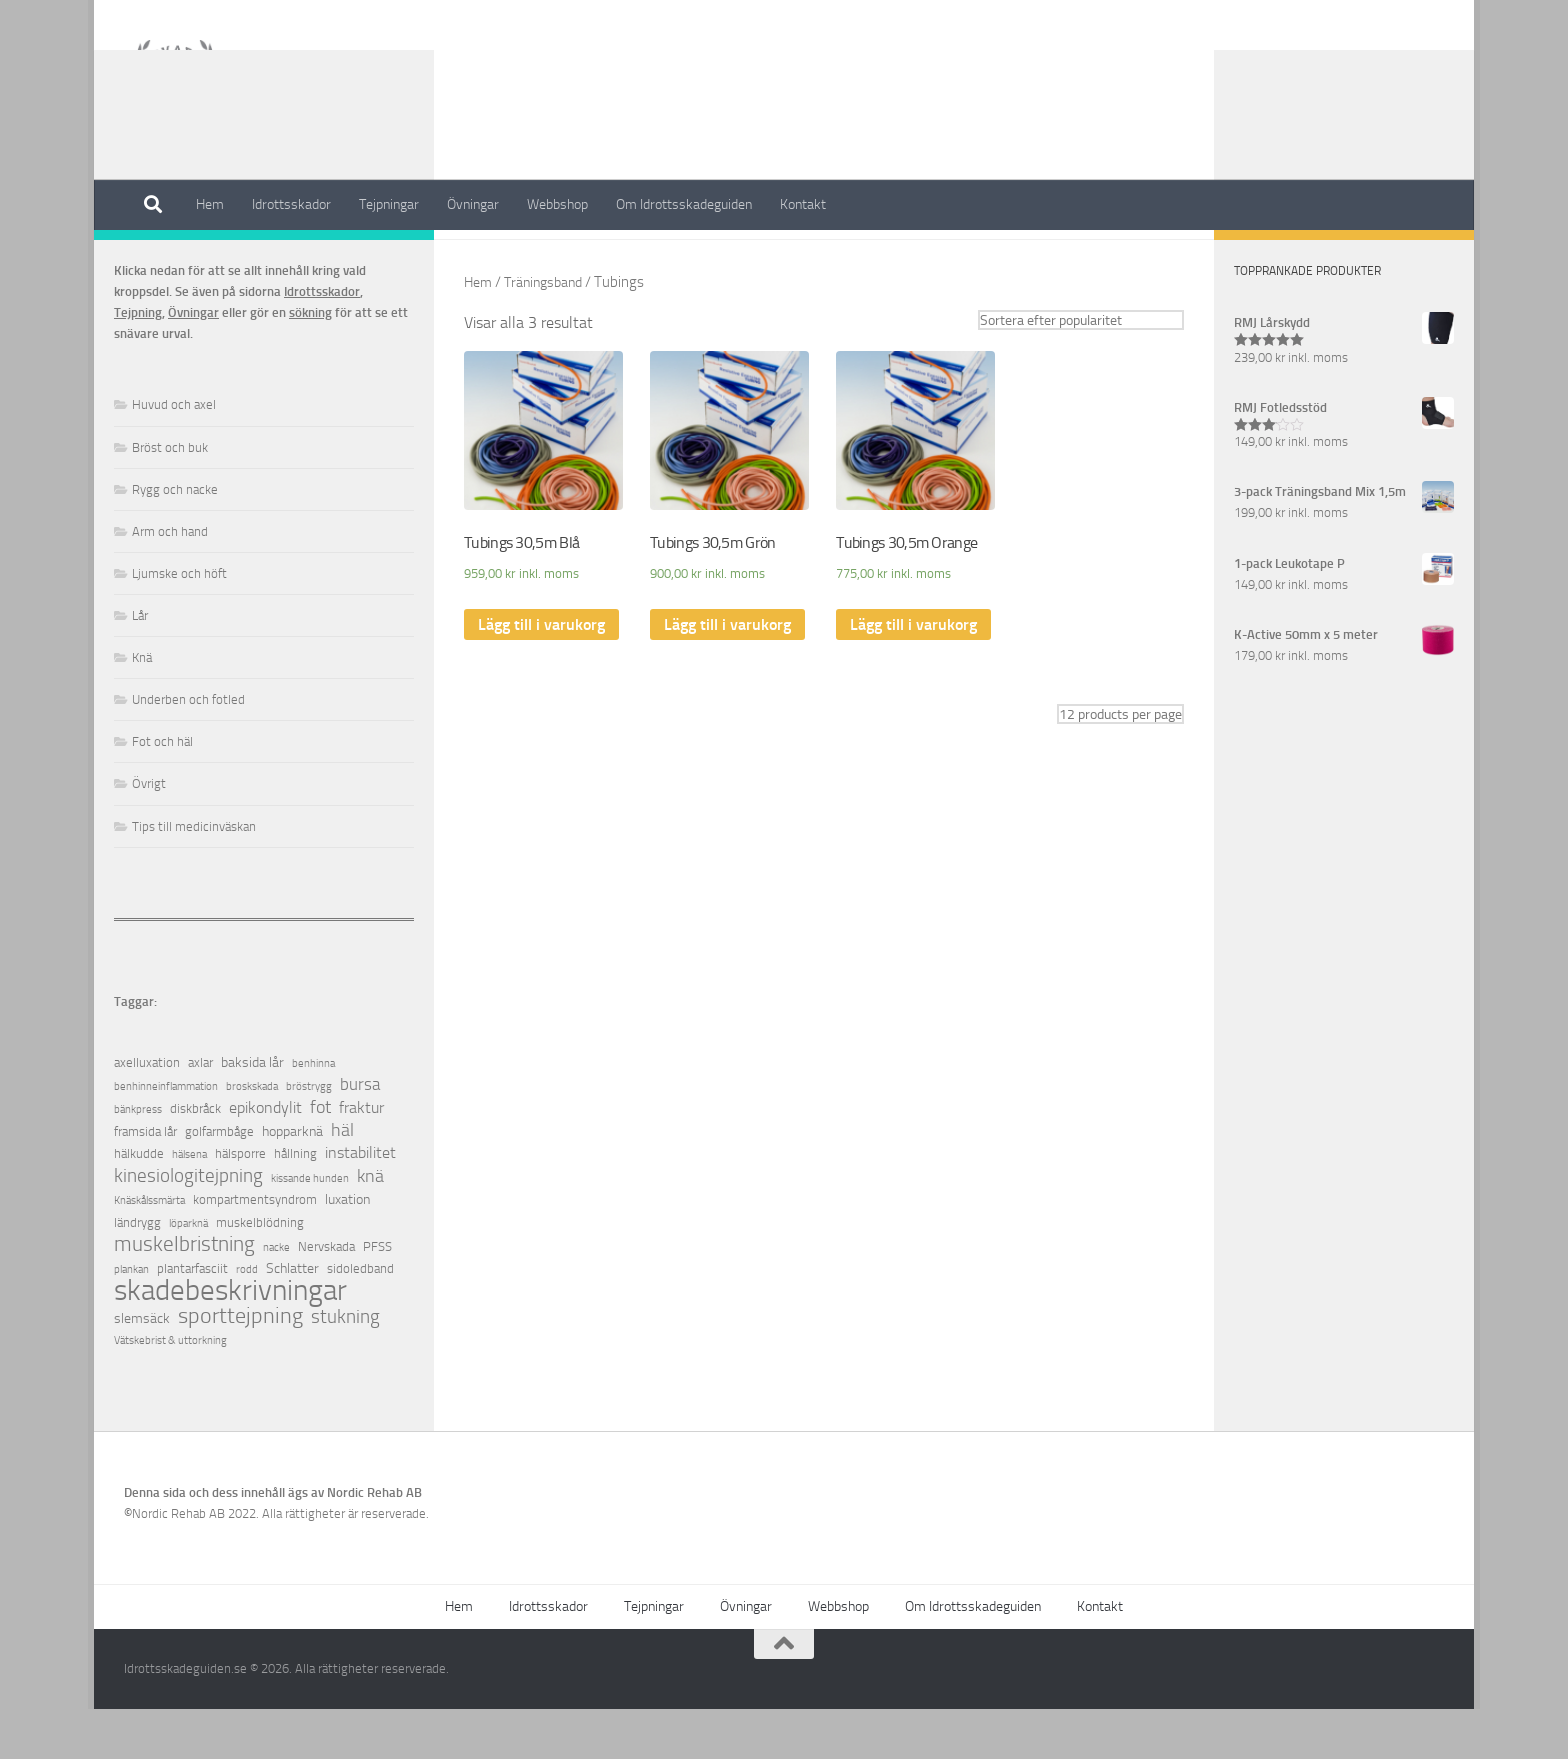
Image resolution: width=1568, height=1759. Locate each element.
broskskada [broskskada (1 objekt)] (252, 1136)
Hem (210, 204)
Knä (142, 707)
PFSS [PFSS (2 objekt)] (377, 1296)
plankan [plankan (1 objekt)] (131, 1319)
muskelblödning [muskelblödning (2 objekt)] (260, 1272)
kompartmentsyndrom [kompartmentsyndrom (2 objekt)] (255, 1249)
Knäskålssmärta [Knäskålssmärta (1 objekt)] (149, 1250)
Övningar (473, 204)
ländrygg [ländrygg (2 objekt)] (137, 1272)
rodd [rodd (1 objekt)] (247, 1319)
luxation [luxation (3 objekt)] (347, 1249)
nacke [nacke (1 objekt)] (276, 1297)
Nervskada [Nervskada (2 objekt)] (326, 1296)
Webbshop (557, 204)
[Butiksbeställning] (1081, 370)
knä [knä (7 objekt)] (370, 1226)
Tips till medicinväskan (194, 876)
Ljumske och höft (179, 623)
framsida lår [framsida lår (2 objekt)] (145, 1181)
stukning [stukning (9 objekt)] (345, 1366)
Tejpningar (389, 204)
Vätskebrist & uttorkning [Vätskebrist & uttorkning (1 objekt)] (170, 1390)
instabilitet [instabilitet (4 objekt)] (360, 1202)
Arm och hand (170, 581)
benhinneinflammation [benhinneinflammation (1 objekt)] (166, 1136)
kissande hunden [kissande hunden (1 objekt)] (310, 1228)
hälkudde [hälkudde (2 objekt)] (139, 1203)
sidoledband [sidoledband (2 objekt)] (360, 1318)
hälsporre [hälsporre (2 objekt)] (240, 1203)
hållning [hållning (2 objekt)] (295, 1203)
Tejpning (138, 362)
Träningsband (549, 332)
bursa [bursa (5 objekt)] (360, 1134)
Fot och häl (162, 791)
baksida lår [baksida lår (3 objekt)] (252, 1112)
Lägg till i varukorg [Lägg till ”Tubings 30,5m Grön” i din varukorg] (727, 675)
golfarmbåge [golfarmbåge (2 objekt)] (219, 1181)
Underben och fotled (188, 749)
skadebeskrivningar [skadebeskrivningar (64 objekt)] (230, 1340)
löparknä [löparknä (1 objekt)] (188, 1273)
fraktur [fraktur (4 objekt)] (361, 1157)
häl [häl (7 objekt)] (342, 1180)
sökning (310, 362)
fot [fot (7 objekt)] (320, 1157)
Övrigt (149, 833)
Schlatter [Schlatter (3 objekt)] (292, 1318)
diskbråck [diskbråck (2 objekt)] (195, 1158)
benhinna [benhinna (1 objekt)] (313, 1113)
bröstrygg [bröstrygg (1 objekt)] (309, 1136)
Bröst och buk (170, 497)
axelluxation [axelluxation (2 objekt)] (147, 1112)
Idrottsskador (291, 204)
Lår (140, 665)
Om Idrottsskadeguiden (684, 204)
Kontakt (803, 204)
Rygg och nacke (175, 539)
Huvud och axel (174, 454)
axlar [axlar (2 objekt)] (200, 1112)
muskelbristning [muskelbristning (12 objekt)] (184, 1294)
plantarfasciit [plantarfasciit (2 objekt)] (192, 1318)
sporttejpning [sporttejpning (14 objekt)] (240, 1366)
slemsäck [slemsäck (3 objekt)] (142, 1368)
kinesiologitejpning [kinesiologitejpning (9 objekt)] (188, 1225)
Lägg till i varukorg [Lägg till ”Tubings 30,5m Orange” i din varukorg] (913, 675)
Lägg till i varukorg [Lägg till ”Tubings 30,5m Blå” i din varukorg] (541, 675)
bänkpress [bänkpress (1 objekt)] (138, 1159)
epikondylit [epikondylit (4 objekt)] (265, 1157)
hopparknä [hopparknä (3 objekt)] (292, 1181)
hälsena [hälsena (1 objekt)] (189, 1204)
